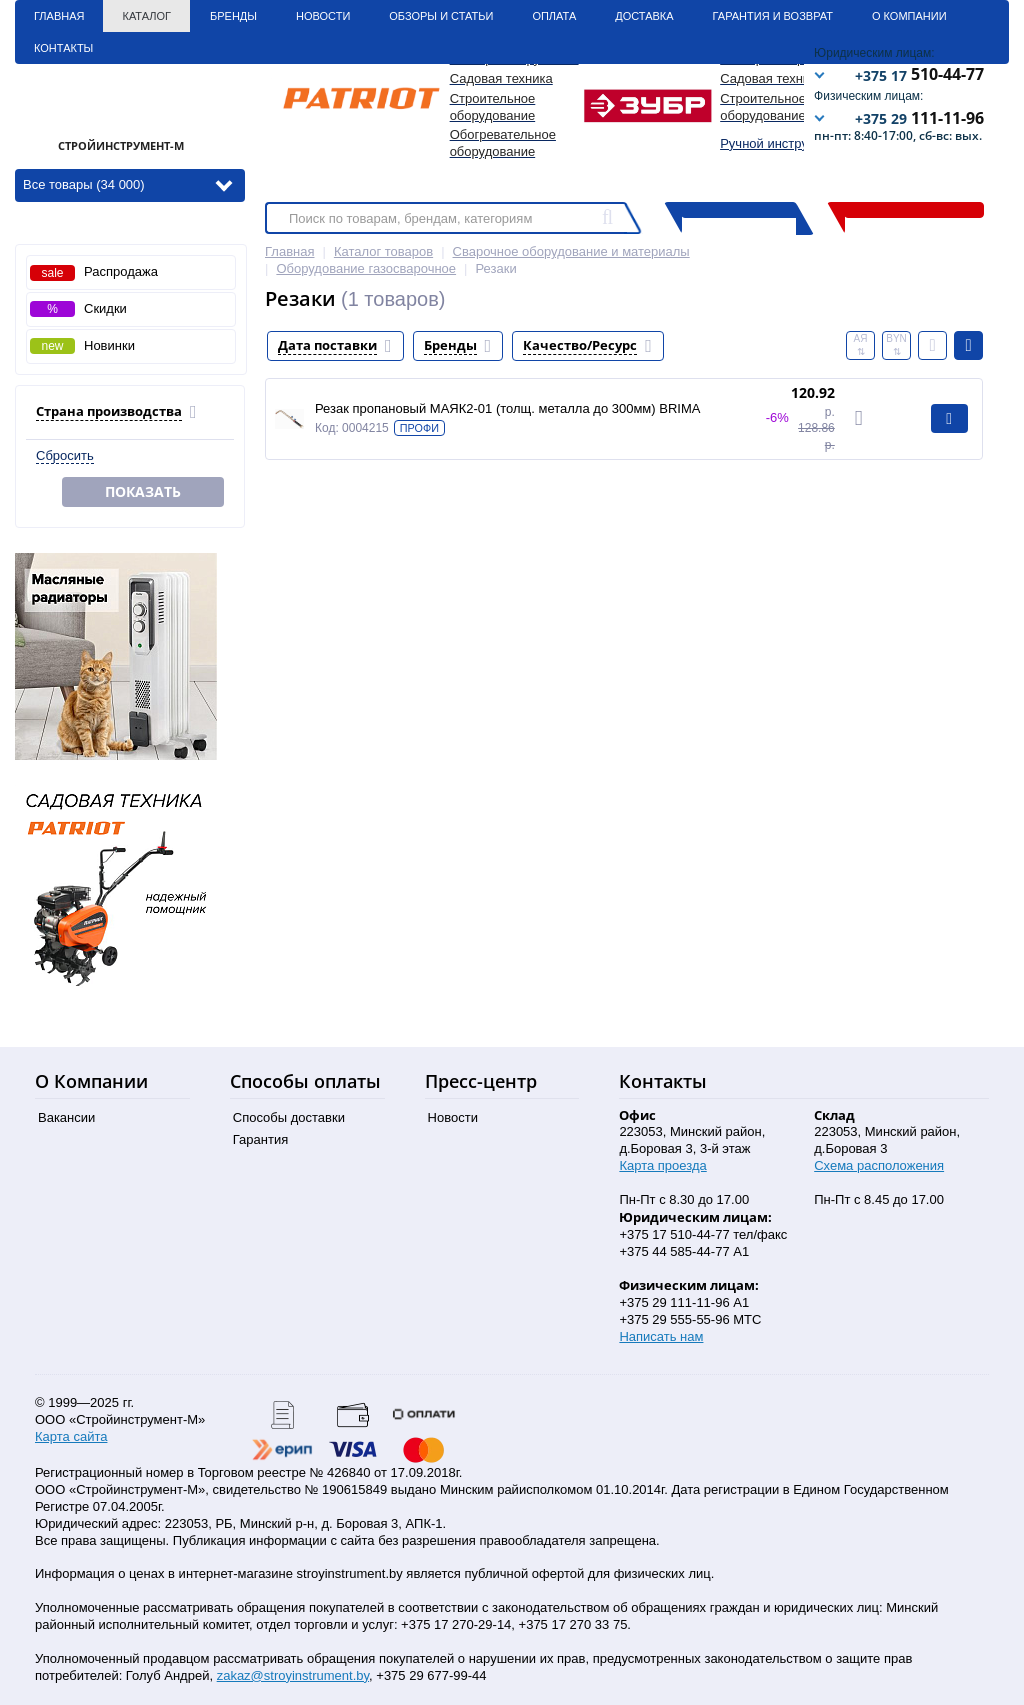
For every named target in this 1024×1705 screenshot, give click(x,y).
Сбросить (65, 455)
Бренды (233, 16)
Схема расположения (879, 1165)
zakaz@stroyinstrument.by (293, 1675)
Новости (323, 16)
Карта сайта (71, 1436)
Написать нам (661, 1336)
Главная (59, 16)
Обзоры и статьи (441, 16)
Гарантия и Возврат (773, 16)
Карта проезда (662, 1165)
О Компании (909, 16)
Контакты (63, 48)
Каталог (146, 16)
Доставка (644, 16)
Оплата (554, 16)
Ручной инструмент (778, 143)
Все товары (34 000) (127, 183)
